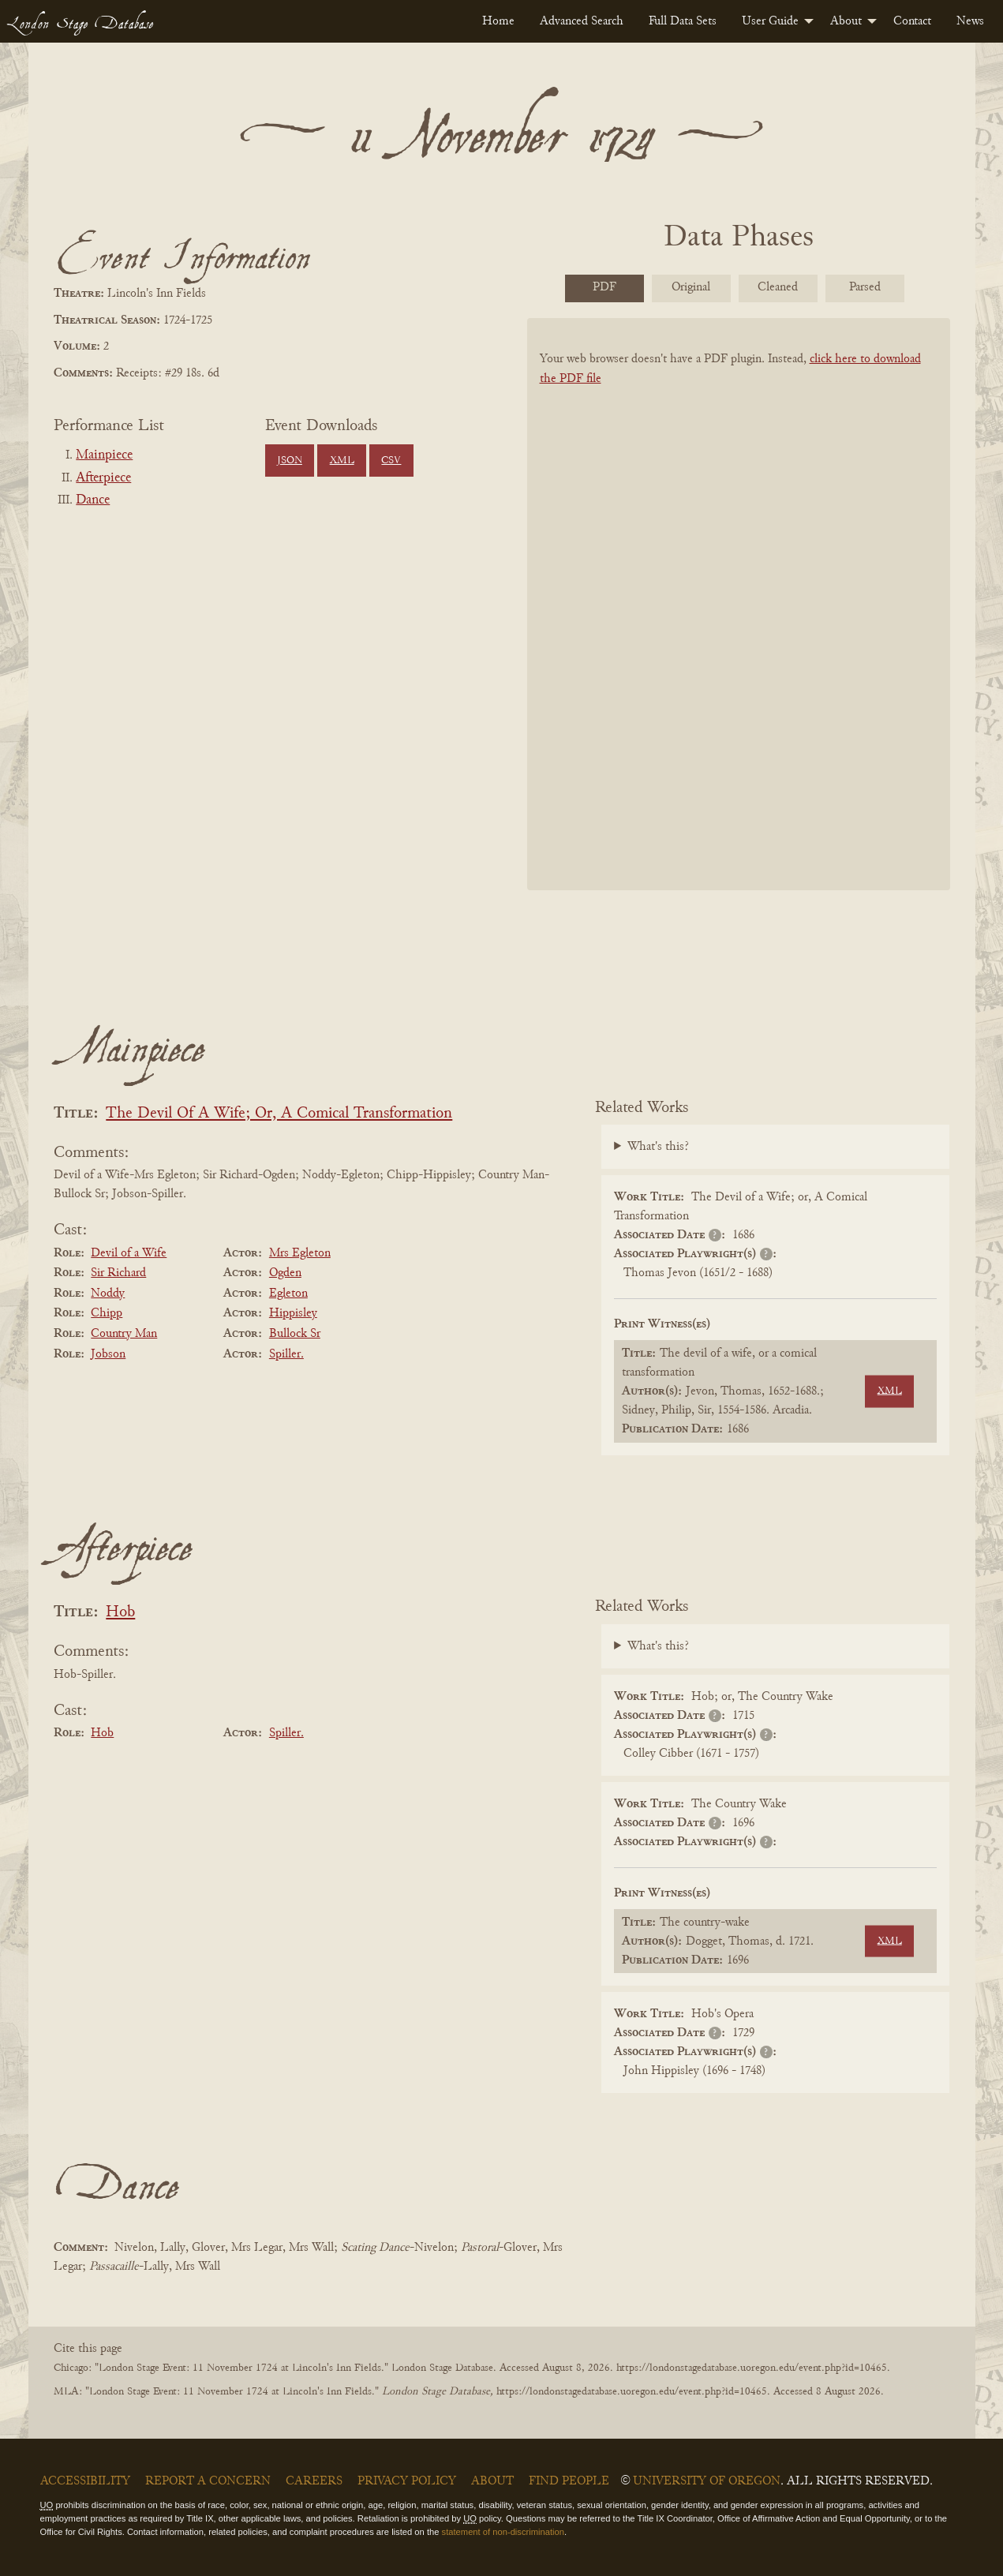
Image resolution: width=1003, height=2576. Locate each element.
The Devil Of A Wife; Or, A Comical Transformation (279, 1114)
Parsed (865, 287)
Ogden (285, 1273)
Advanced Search (581, 21)
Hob (120, 1612)
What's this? (658, 1146)
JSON (289, 460)
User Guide (770, 21)
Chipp (106, 1313)
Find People (569, 2481)
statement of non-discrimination (503, 2532)
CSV (391, 460)
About (846, 21)
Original (691, 287)
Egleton (288, 1293)
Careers (314, 2481)
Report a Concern (208, 2481)
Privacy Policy (406, 2481)
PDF (604, 287)
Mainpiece (104, 455)
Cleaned (778, 287)
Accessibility (85, 2481)
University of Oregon (706, 2481)
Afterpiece (103, 478)
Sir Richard (118, 1273)
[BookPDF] (738, 624)
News (970, 21)
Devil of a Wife (129, 1253)
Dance (93, 500)
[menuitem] (498, 21)
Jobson (108, 1354)
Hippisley (293, 1313)
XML (342, 460)
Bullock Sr (294, 1333)
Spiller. (286, 1354)
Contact (912, 21)
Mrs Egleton (300, 1253)
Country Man (124, 1333)
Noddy (108, 1293)
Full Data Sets (683, 21)
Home (498, 21)
